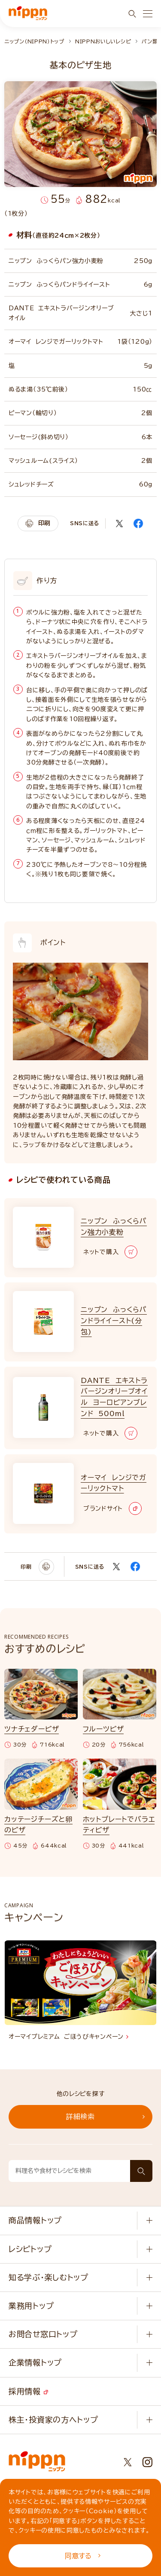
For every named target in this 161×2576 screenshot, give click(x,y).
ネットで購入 (110, 1251)
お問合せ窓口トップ (43, 2334)
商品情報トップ (35, 2220)
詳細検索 (105, 2116)
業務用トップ (31, 2306)
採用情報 (28, 2391)
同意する (82, 2555)
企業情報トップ (35, 2362)
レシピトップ (30, 2249)
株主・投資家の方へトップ (53, 2419)
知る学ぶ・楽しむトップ (48, 2277)
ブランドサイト (112, 1508)
